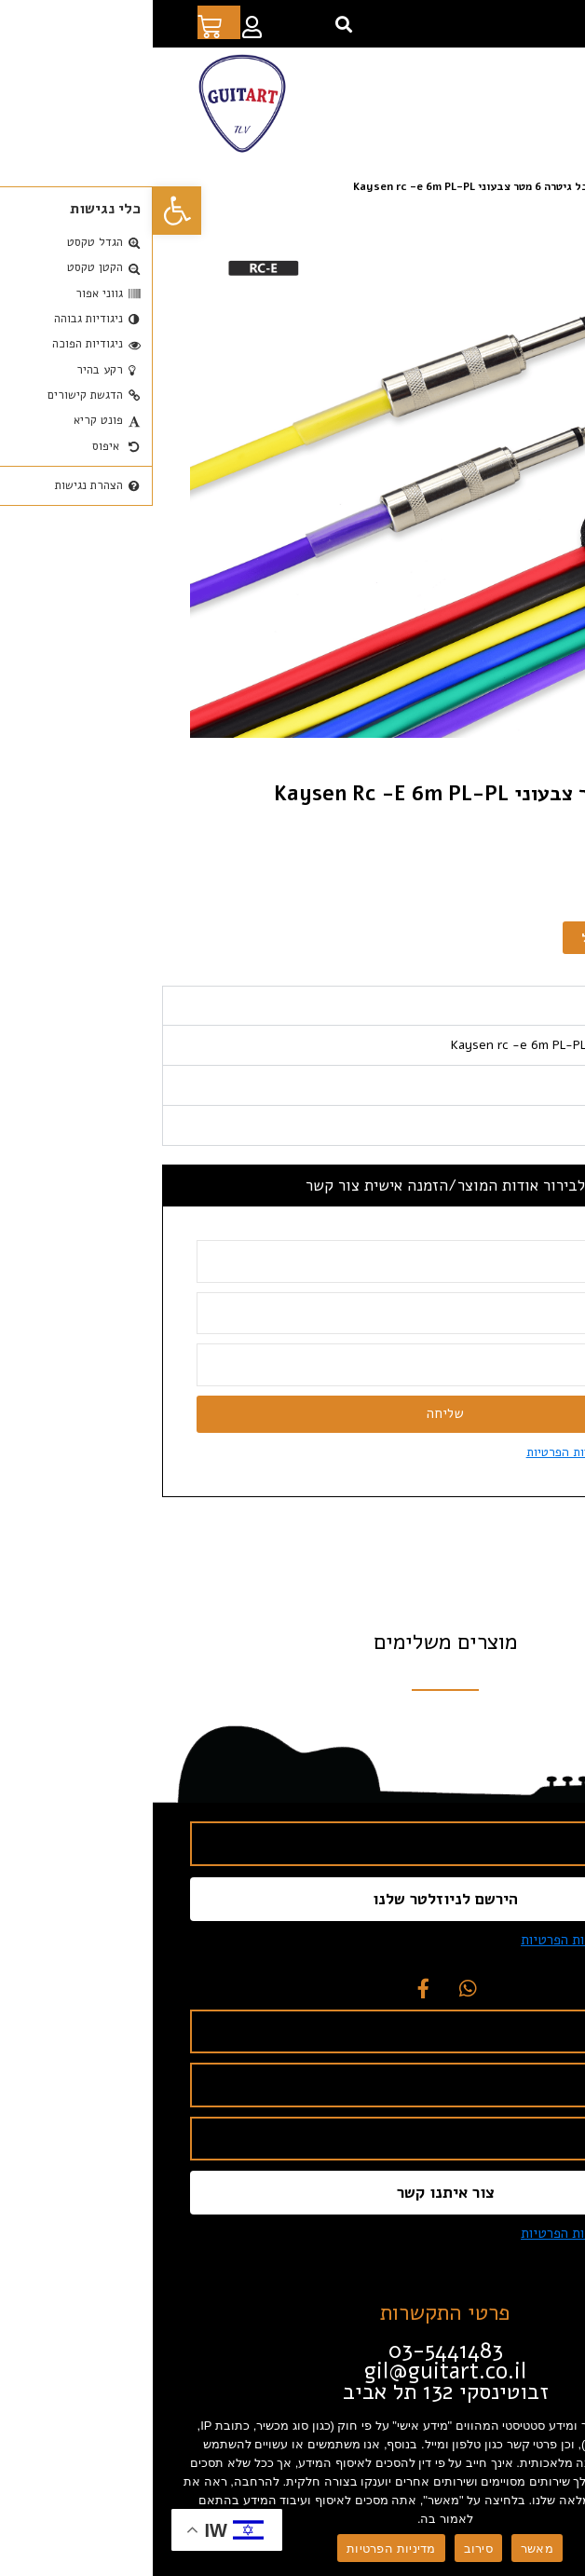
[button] (190, 23)
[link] (24, 210)
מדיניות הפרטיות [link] (416, 1452)
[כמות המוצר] (552, 937)
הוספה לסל (459, 938)
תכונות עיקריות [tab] (521, 1125)
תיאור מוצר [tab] (533, 1006)
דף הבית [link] (557, 186)
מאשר (384, 2549)
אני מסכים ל (449, 1452)
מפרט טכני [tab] (536, 1085)
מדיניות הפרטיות (238, 2549)
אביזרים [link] (473, 186)
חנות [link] (514, 186)
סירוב (325, 2549)
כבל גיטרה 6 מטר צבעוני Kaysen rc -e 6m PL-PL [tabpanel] (431, 1045)
